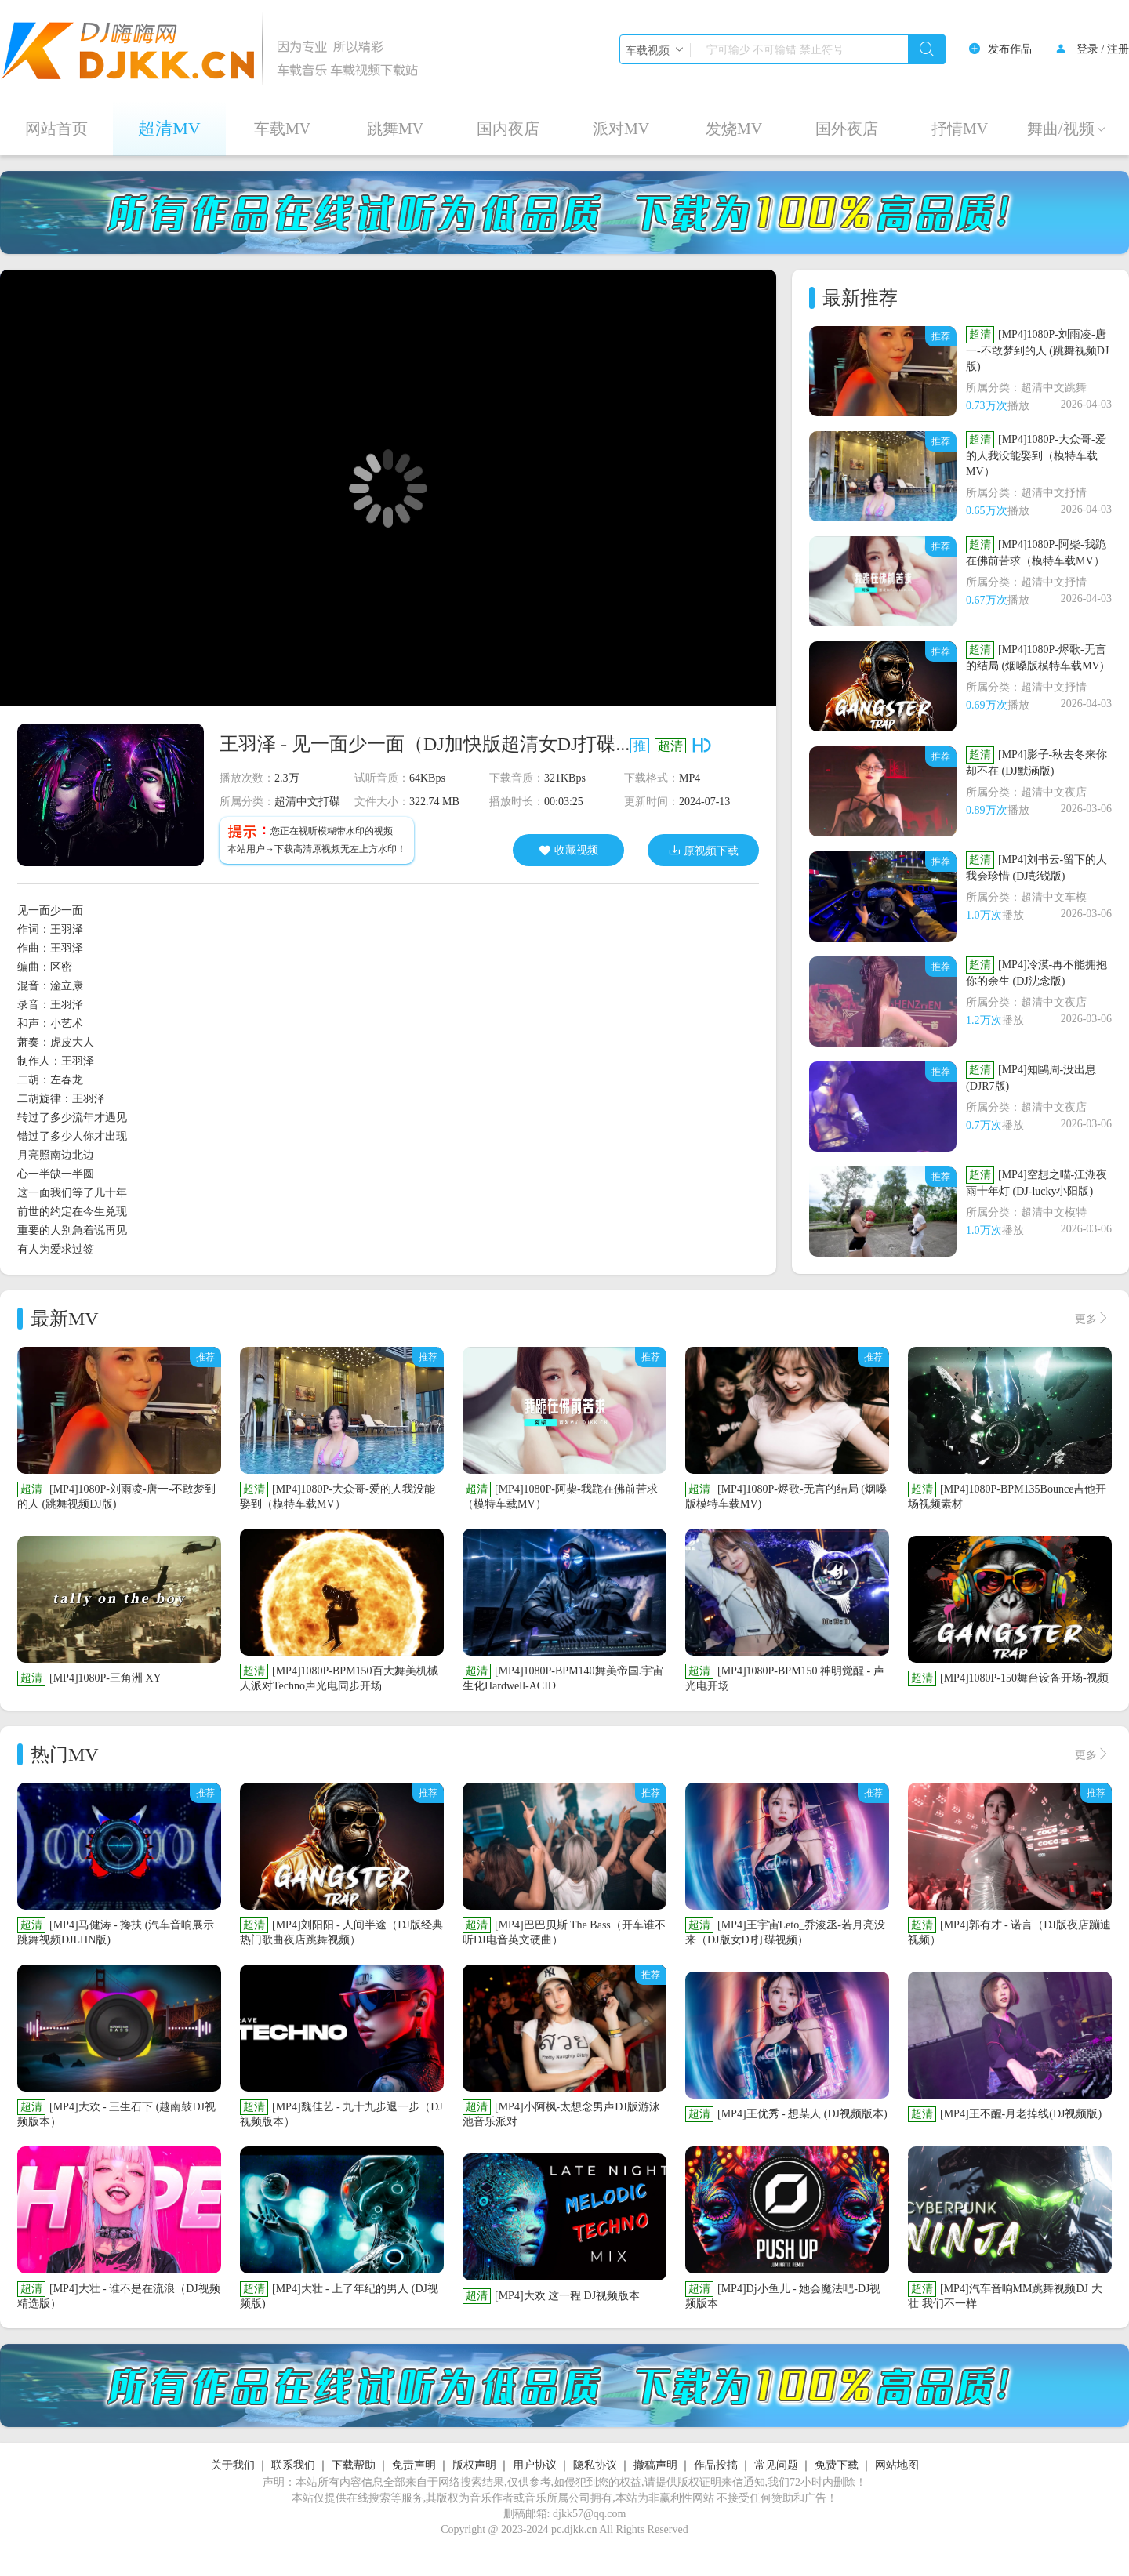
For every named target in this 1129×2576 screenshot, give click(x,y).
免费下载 (837, 2465)
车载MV (282, 128)
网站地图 (897, 2465)
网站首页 (56, 128)
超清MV (169, 128)
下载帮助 (354, 2465)
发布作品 (1010, 49)
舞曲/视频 (1067, 128)
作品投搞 (716, 2465)
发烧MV (734, 128)
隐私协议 (595, 2465)
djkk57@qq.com (589, 2514)
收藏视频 (568, 850)
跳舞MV (395, 128)
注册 (1118, 49)
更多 (1092, 1319)
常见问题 (776, 2465)
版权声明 (474, 2465)
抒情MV (959, 128)
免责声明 (414, 2465)
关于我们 (233, 2465)
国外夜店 (846, 128)
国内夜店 (508, 128)
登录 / (1090, 49)
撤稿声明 (655, 2465)
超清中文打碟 (307, 801)
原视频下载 (703, 850)
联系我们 (293, 2465)
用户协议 (535, 2465)
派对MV (621, 128)
